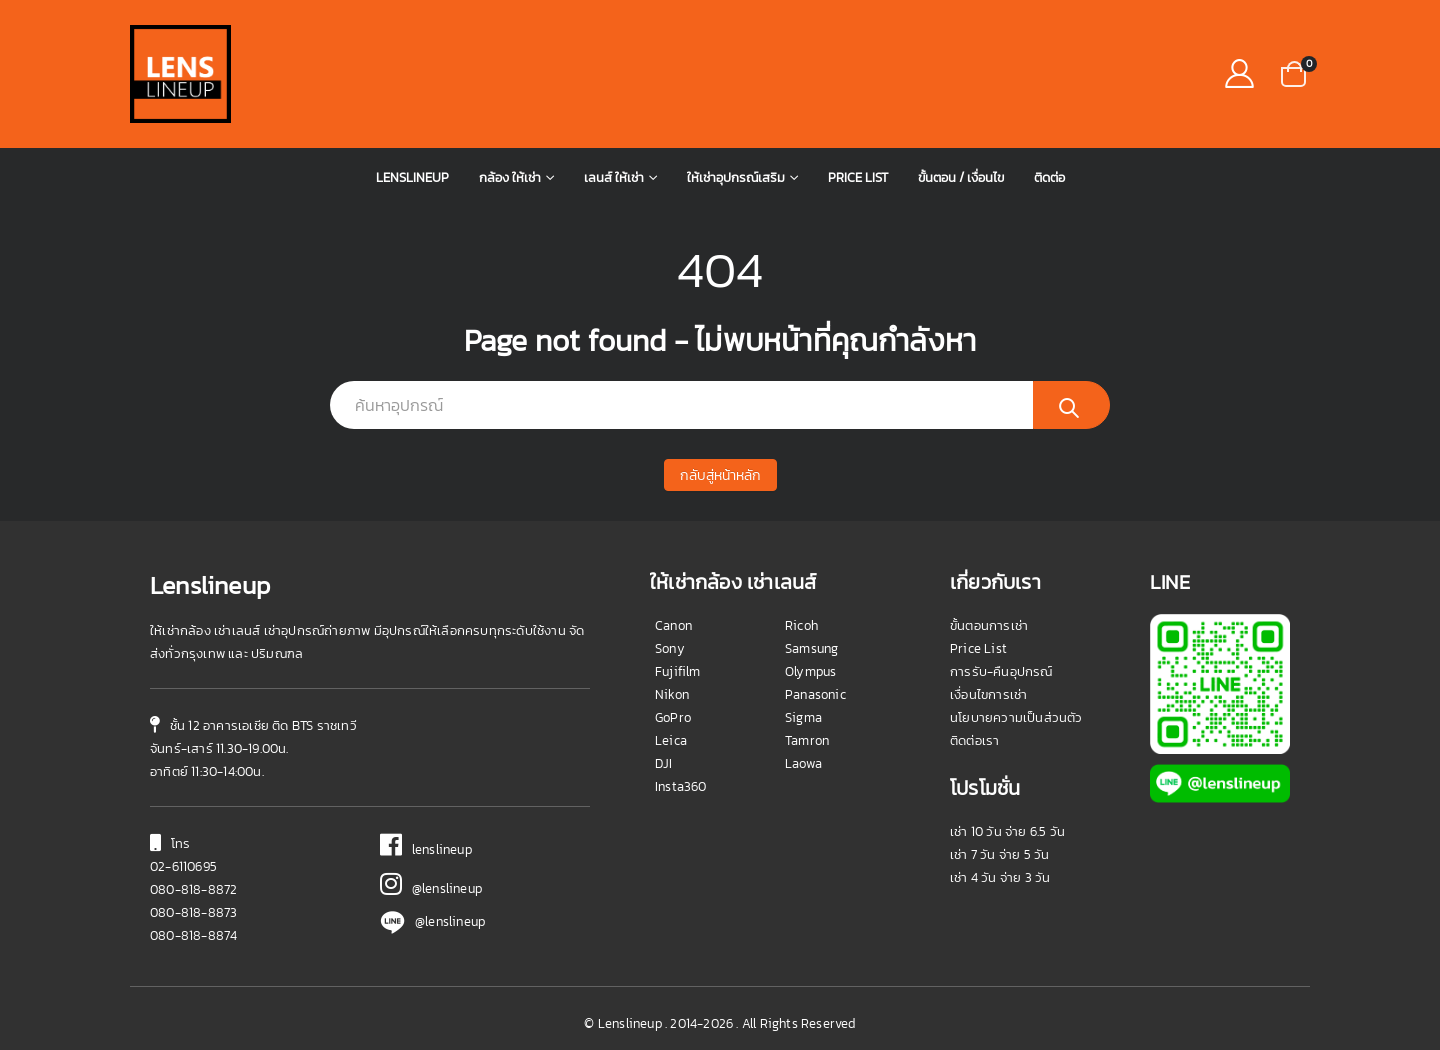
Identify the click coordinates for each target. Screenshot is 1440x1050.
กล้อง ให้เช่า (510, 177)
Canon (673, 625)
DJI (664, 763)
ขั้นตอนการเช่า (989, 625)
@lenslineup (431, 888)
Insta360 (681, 786)
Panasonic (815, 694)
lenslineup (426, 849)
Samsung (811, 648)
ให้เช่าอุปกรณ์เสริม (736, 177)
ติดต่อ (1049, 177)
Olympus (810, 671)
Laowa (803, 763)
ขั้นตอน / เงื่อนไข (961, 177)
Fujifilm (678, 671)
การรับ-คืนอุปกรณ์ (1001, 671)
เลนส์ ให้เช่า (614, 177)
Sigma (803, 717)
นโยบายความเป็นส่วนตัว (1016, 717)
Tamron (807, 740)
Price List (858, 177)
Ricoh (801, 625)
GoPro (673, 717)
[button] (1293, 72)
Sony (670, 648)
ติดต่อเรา (974, 740)
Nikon (672, 694)
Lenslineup (412, 177)
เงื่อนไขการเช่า (988, 694)
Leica (671, 740)
